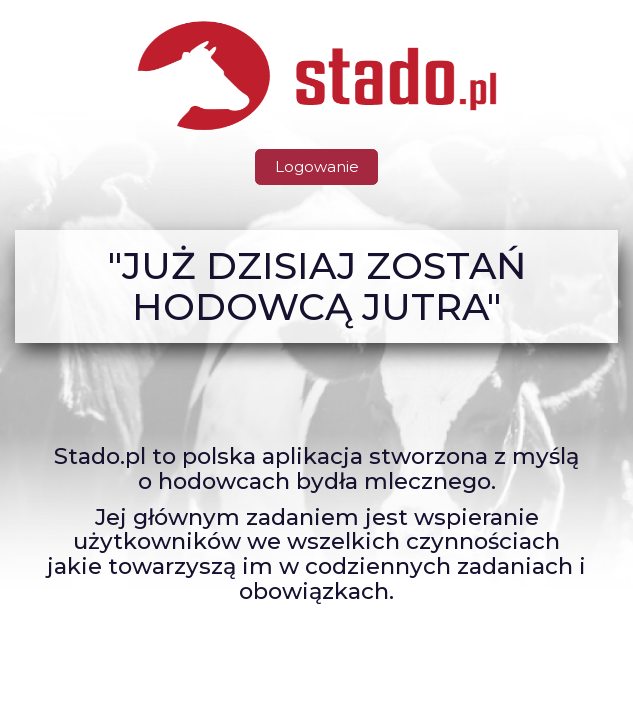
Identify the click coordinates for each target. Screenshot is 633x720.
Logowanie (317, 166)
